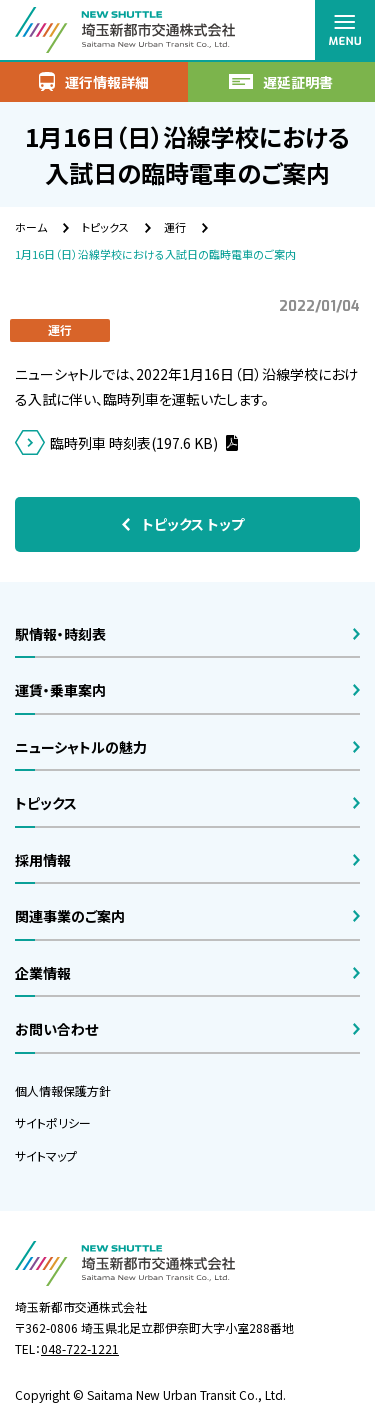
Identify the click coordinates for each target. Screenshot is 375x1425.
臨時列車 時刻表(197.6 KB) (135, 443)
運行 (175, 227)
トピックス (105, 227)
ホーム (31, 227)
